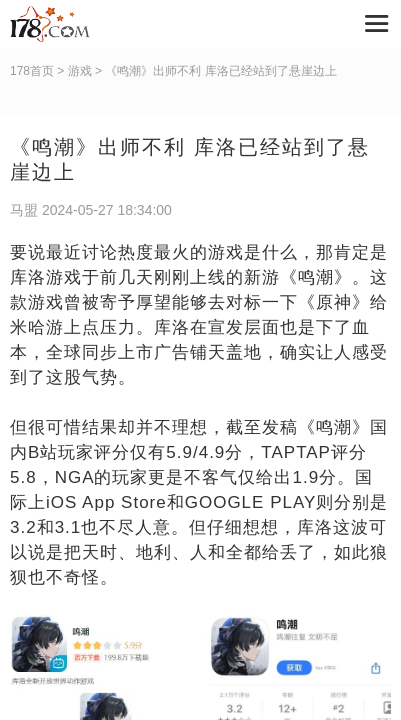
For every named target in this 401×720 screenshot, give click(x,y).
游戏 (80, 71)
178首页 (32, 71)
